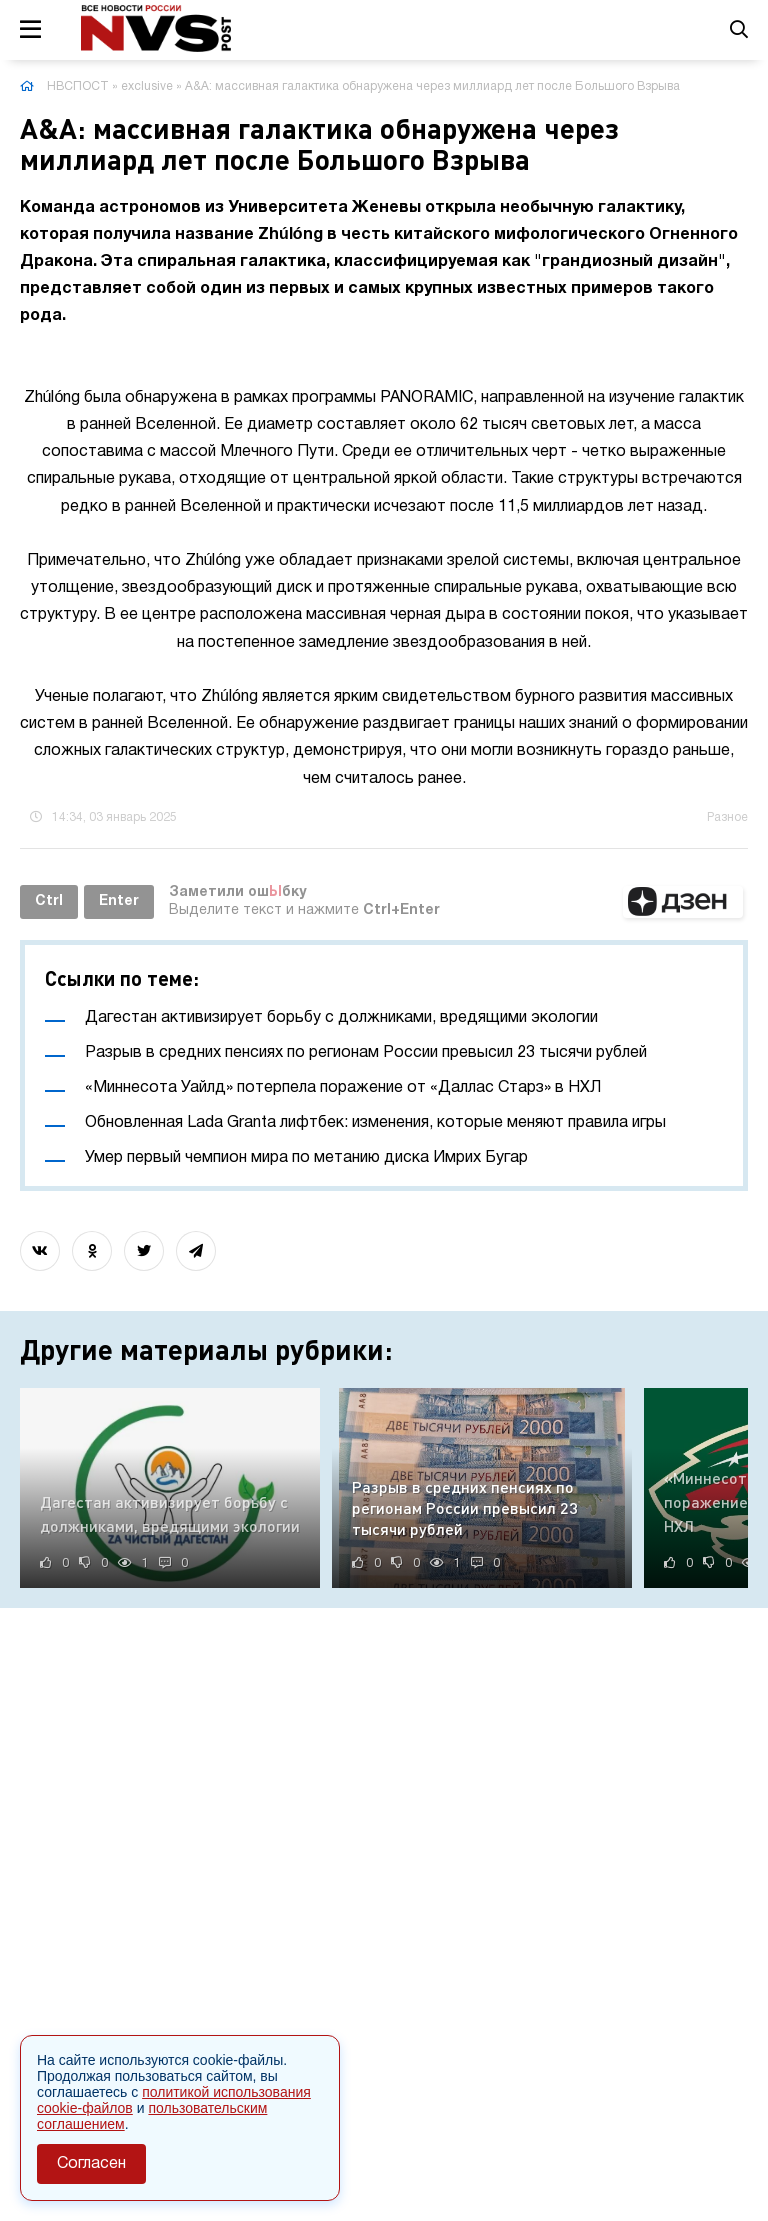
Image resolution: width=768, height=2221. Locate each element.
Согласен (91, 2164)
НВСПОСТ (78, 86)
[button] (683, 902)
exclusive (147, 86)
